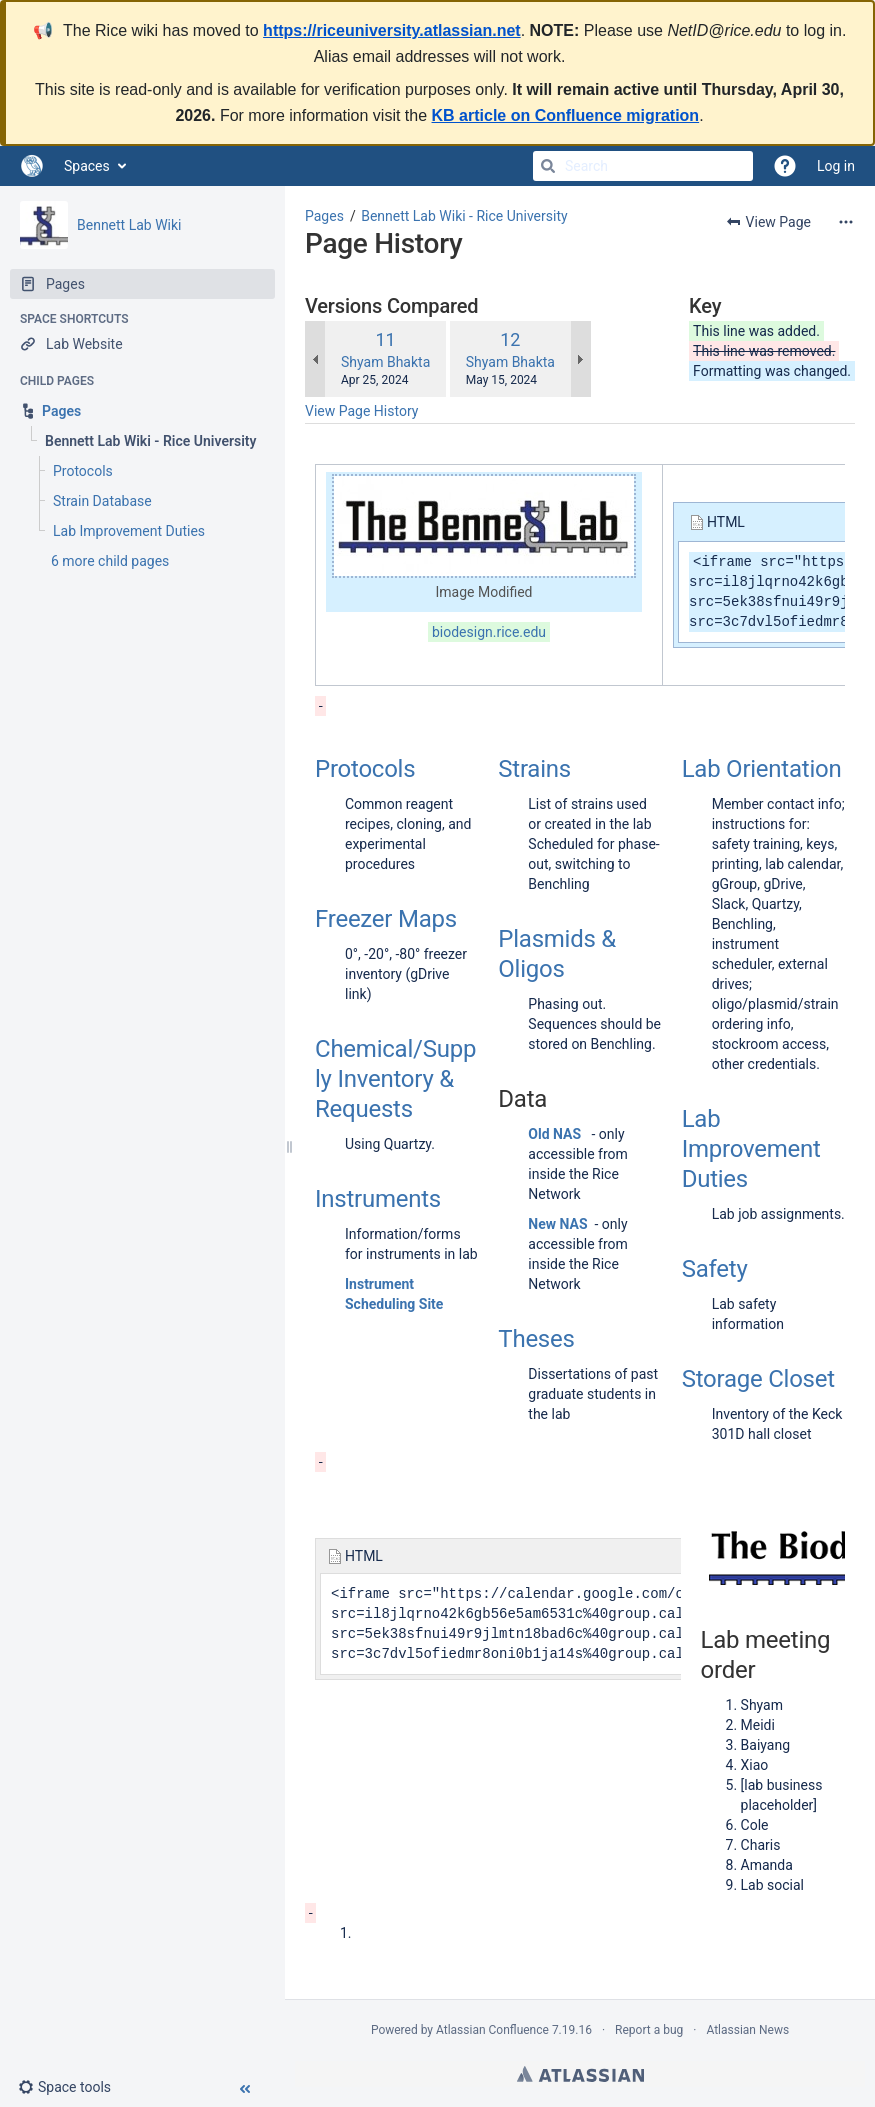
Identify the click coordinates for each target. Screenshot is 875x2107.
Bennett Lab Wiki (129, 225)
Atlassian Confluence (492, 2030)
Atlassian (580, 2074)
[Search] (548, 166)
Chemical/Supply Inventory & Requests (395, 1079)
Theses (536, 1339)
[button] (72, 2087)
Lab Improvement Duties (751, 1149)
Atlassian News (747, 2030)
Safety (715, 1269)
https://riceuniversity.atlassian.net (392, 30)
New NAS (557, 1224)
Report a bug (649, 2030)
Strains (534, 769)
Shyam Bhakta (385, 362)
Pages (324, 216)
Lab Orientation (762, 769)
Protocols (365, 769)
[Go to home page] (32, 166)
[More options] (846, 222)
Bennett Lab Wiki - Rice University (464, 216)
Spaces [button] (87, 166)
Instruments (378, 1199)
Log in (836, 166)
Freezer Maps (386, 919)
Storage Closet (758, 1379)
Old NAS (554, 1134)
